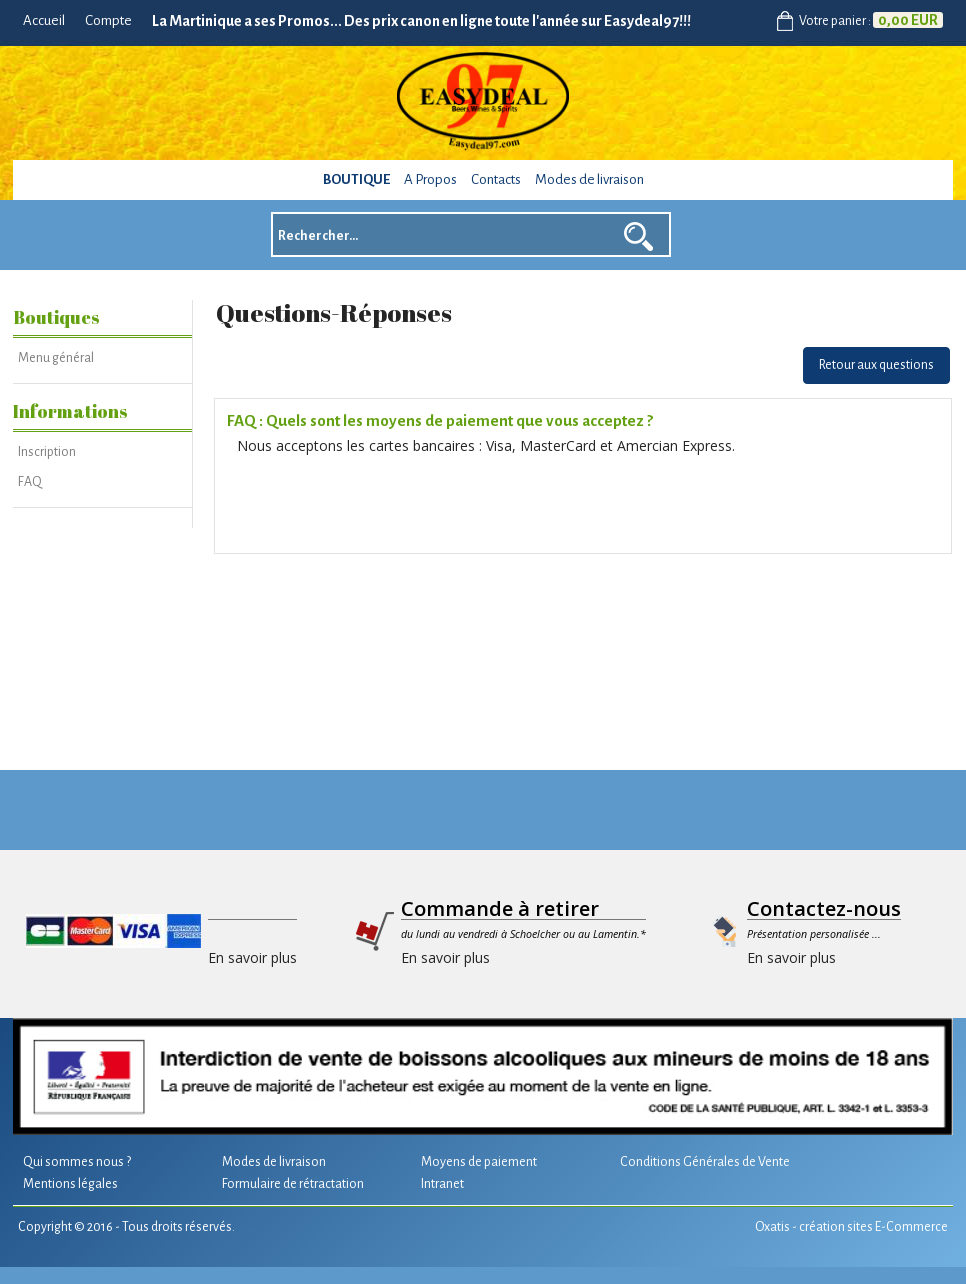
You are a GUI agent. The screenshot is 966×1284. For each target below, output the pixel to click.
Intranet (442, 1184)
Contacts (496, 179)
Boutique (356, 179)
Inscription (47, 452)
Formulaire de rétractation (293, 1184)
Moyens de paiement (479, 1162)
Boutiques (56, 317)
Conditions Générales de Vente (705, 1162)
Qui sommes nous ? (77, 1162)
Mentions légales (70, 1184)
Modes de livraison (589, 179)
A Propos (430, 179)
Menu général (56, 358)
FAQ (30, 482)
